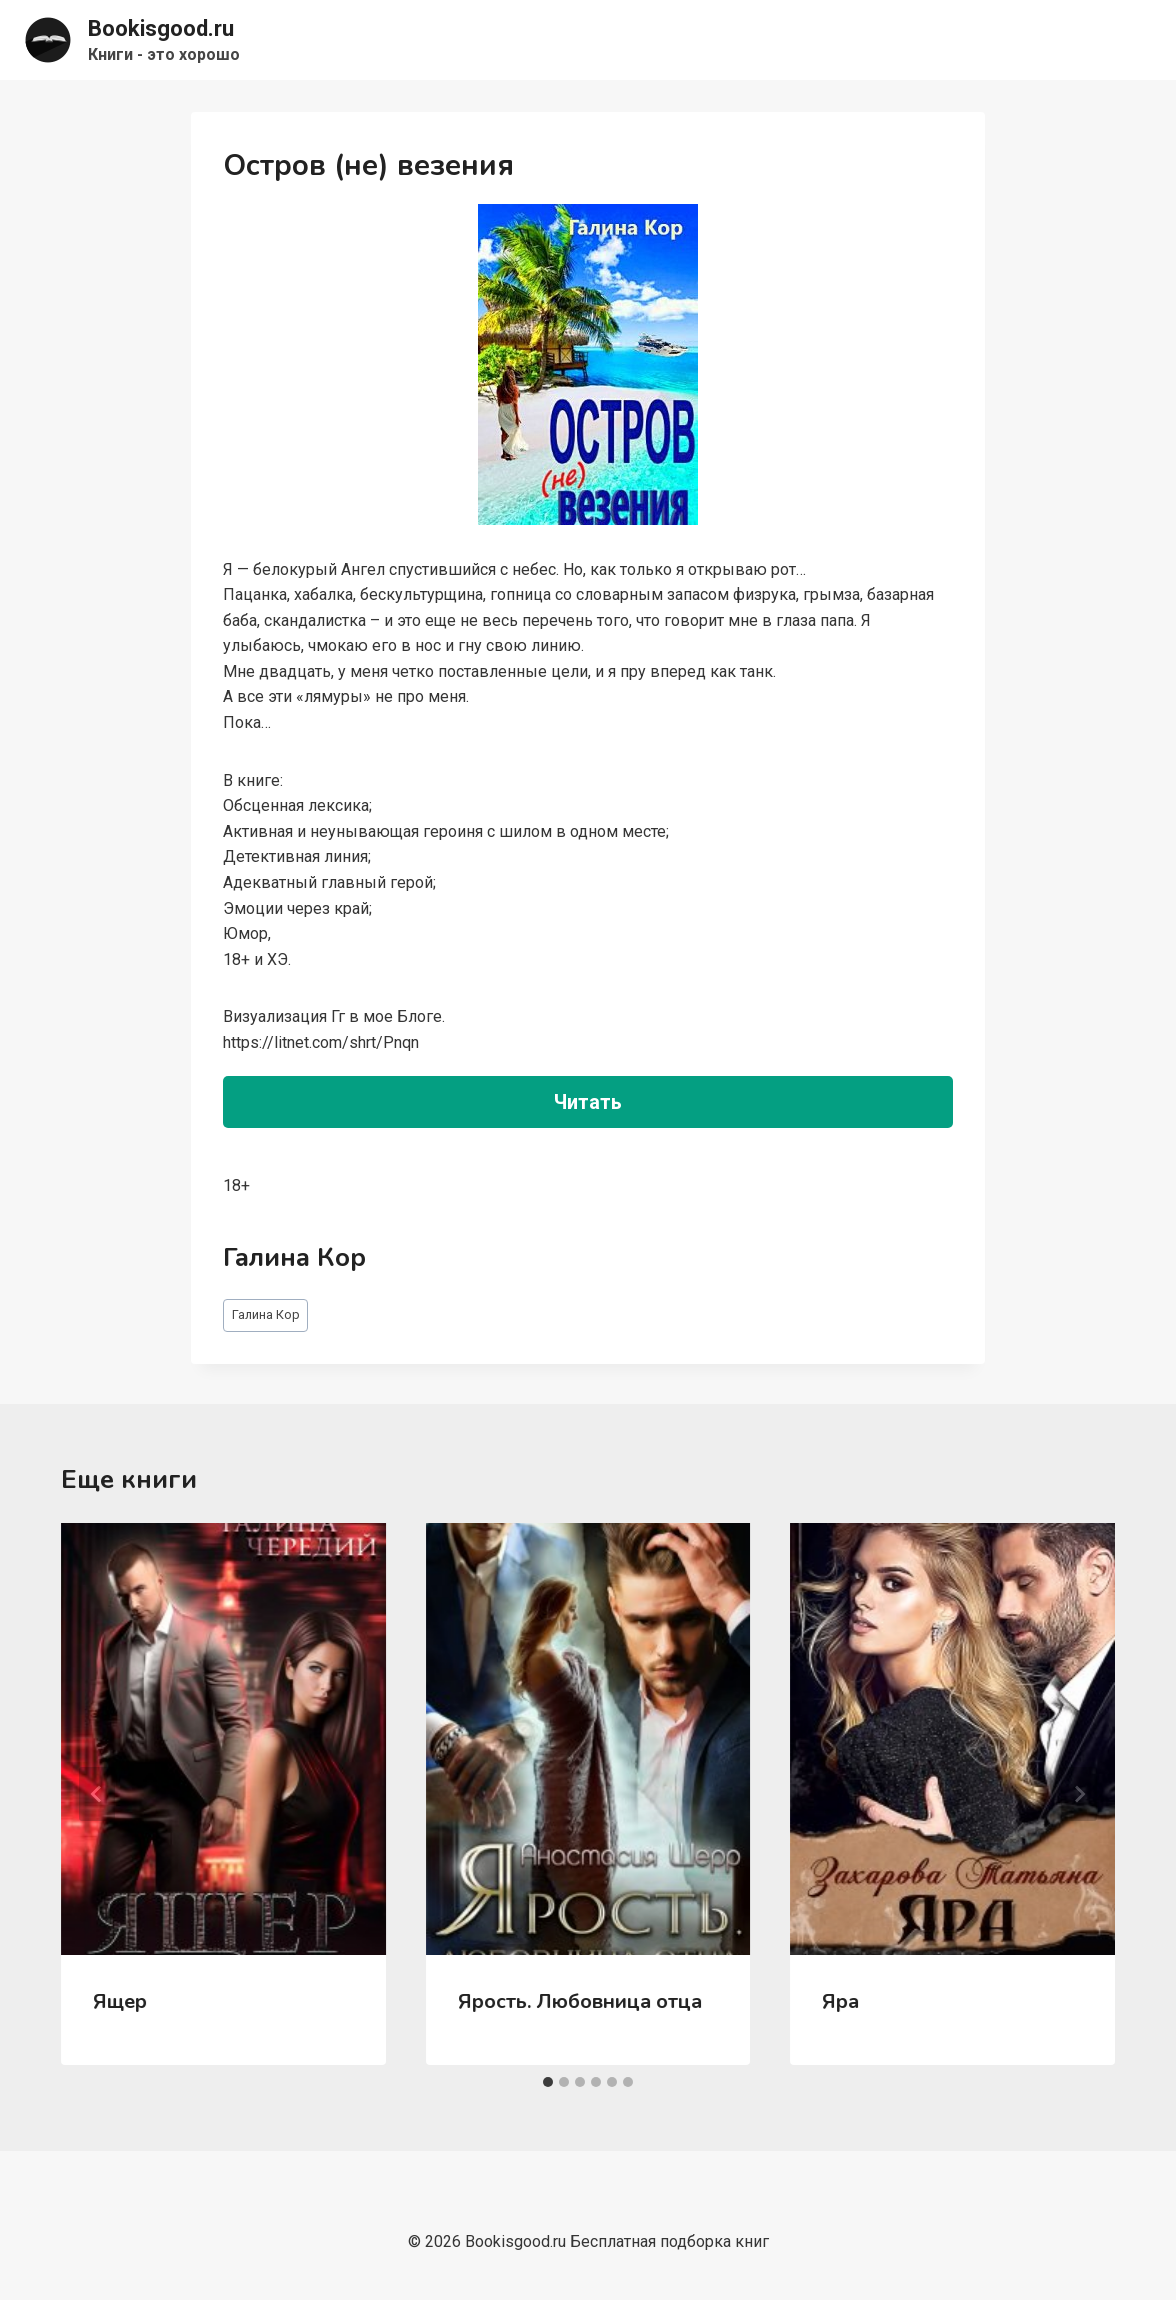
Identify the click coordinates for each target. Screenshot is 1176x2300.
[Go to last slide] (97, 1794)
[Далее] (1079, 1794)
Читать (588, 1102)
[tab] (548, 2082)
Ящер (120, 2001)
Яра (840, 2001)
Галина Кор (266, 1314)
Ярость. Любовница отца (580, 2001)
